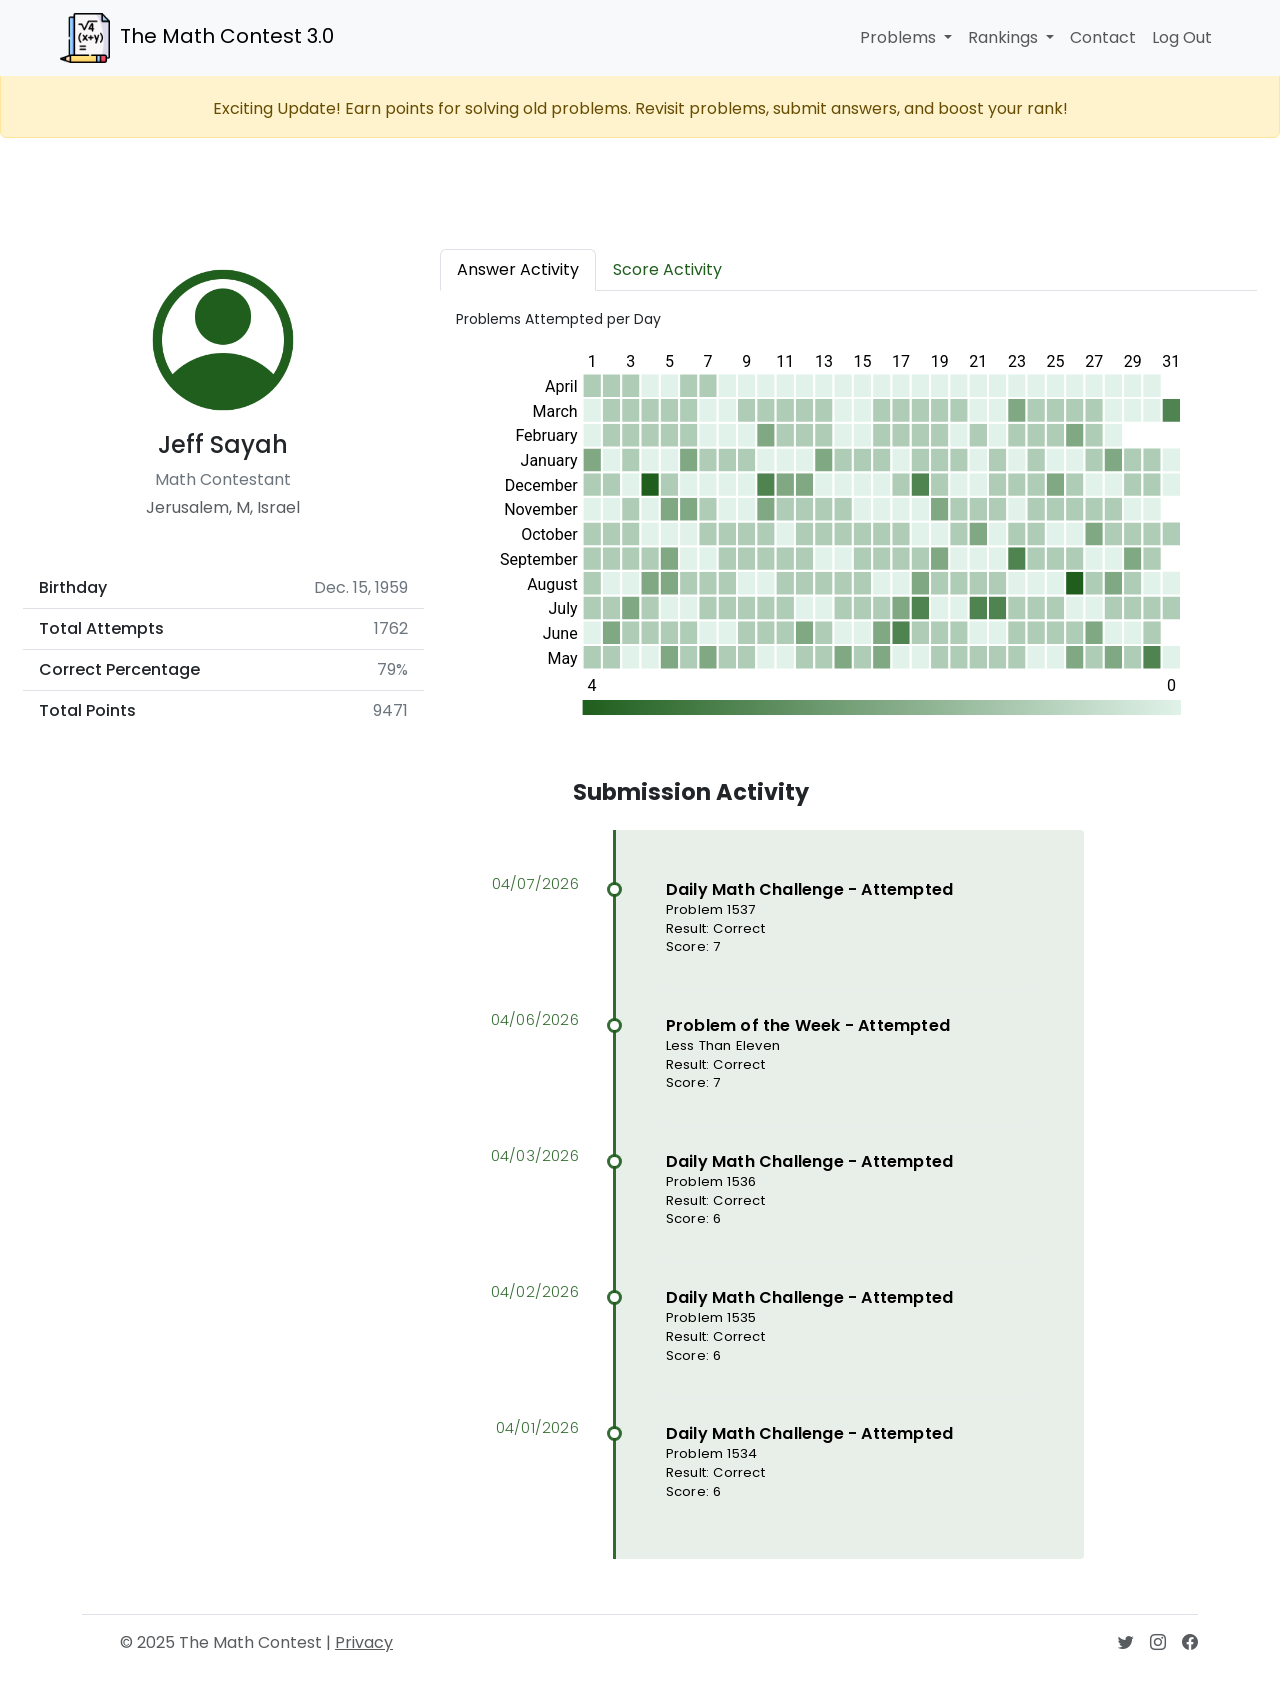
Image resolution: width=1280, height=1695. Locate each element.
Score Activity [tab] (667, 269)
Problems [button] (900, 37)
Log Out (1182, 37)
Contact (1103, 37)
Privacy (364, 1642)
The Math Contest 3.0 (197, 38)
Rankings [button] (1005, 37)
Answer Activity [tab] (518, 269)
